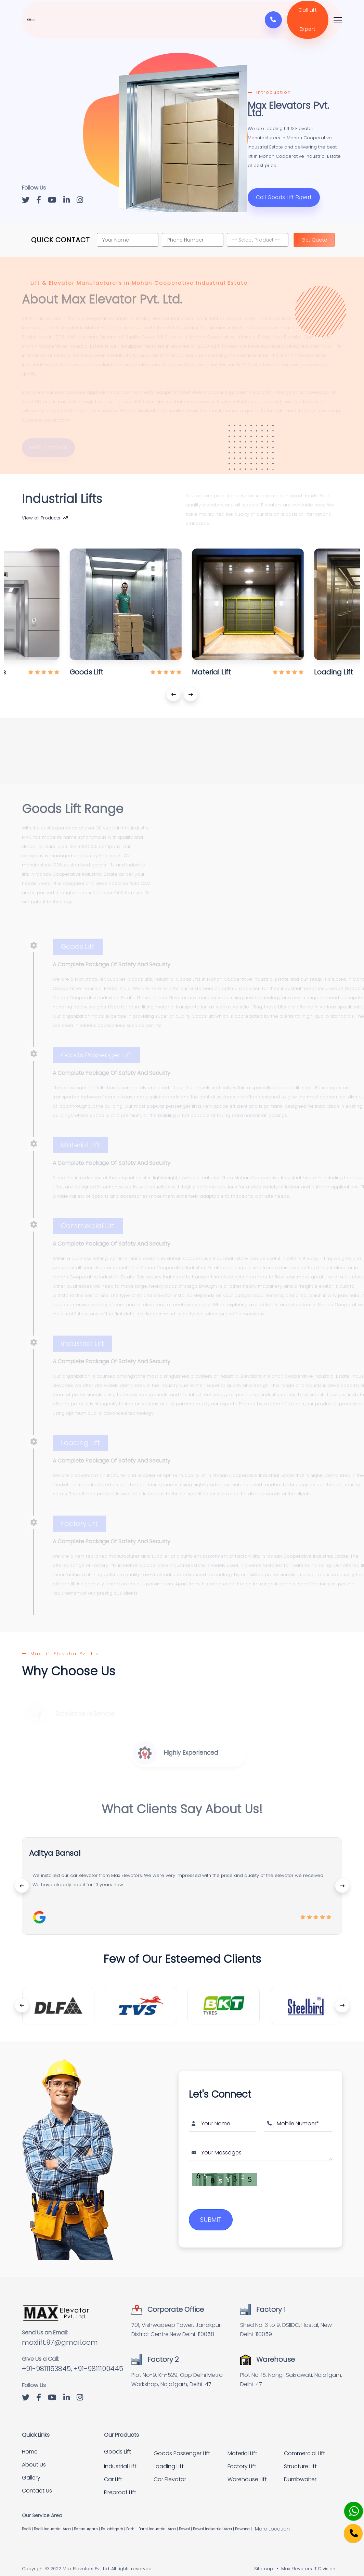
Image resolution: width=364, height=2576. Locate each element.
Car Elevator (170, 2472)
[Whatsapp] (349, 2507)
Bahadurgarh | (87, 2521)
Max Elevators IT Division (308, 2561)
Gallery (31, 2470)
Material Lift (242, 2446)
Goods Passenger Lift (182, 2446)
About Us (34, 2457)
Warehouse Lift (247, 2472)
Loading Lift (169, 2459)
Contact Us (37, 2483)
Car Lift (113, 2472)
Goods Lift (117, 2444)
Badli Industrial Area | (54, 2521)
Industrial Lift (120, 2459)
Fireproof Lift (120, 2485)
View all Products (45, 516)
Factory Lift (242, 2459)
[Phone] (348, 2528)
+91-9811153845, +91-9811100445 (72, 2361)
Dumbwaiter (300, 2472)
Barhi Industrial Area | (159, 2521)
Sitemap (263, 2561)
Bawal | (186, 2521)
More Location (272, 2521)
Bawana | (244, 2521)
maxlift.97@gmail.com (60, 2335)
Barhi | (132, 2521)
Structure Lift (300, 2459)
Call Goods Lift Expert (283, 202)
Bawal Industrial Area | (214, 2521)
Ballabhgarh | (113, 2521)
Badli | (28, 2521)
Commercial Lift (304, 2446)
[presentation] (173, 688)
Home (30, 2444)
